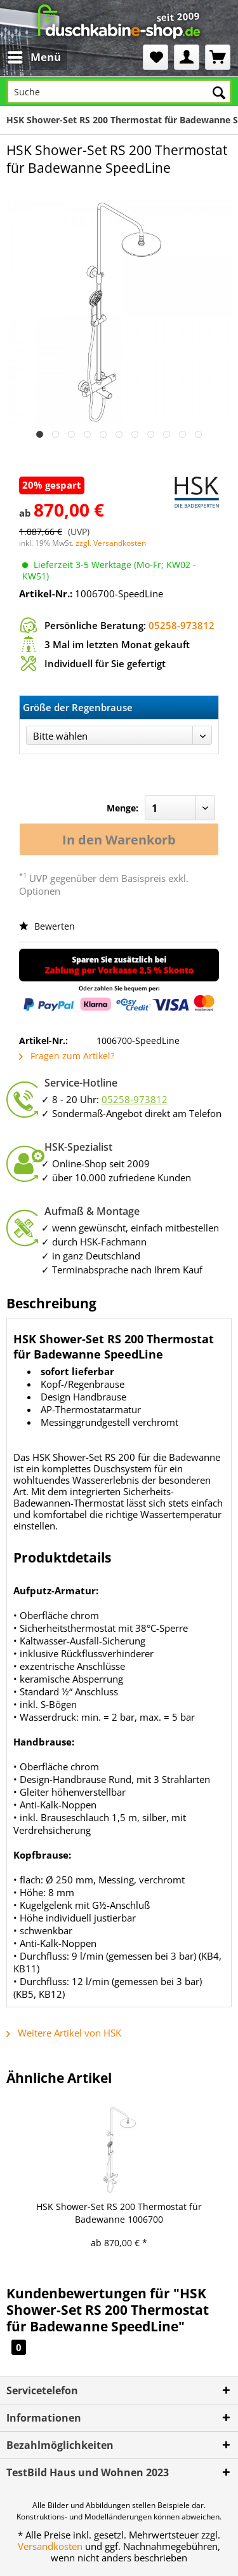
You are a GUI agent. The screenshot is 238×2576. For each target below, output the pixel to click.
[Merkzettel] (155, 57)
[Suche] (119, 91)
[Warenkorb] (217, 57)
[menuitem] (24, 57)
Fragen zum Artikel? (66, 1056)
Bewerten (47, 926)
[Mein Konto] (186, 57)
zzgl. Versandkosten (111, 543)
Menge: (122, 808)
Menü (34, 55)
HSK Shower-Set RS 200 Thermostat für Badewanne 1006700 (119, 2212)
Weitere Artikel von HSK (63, 2032)
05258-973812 (182, 625)
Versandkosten (50, 2546)
